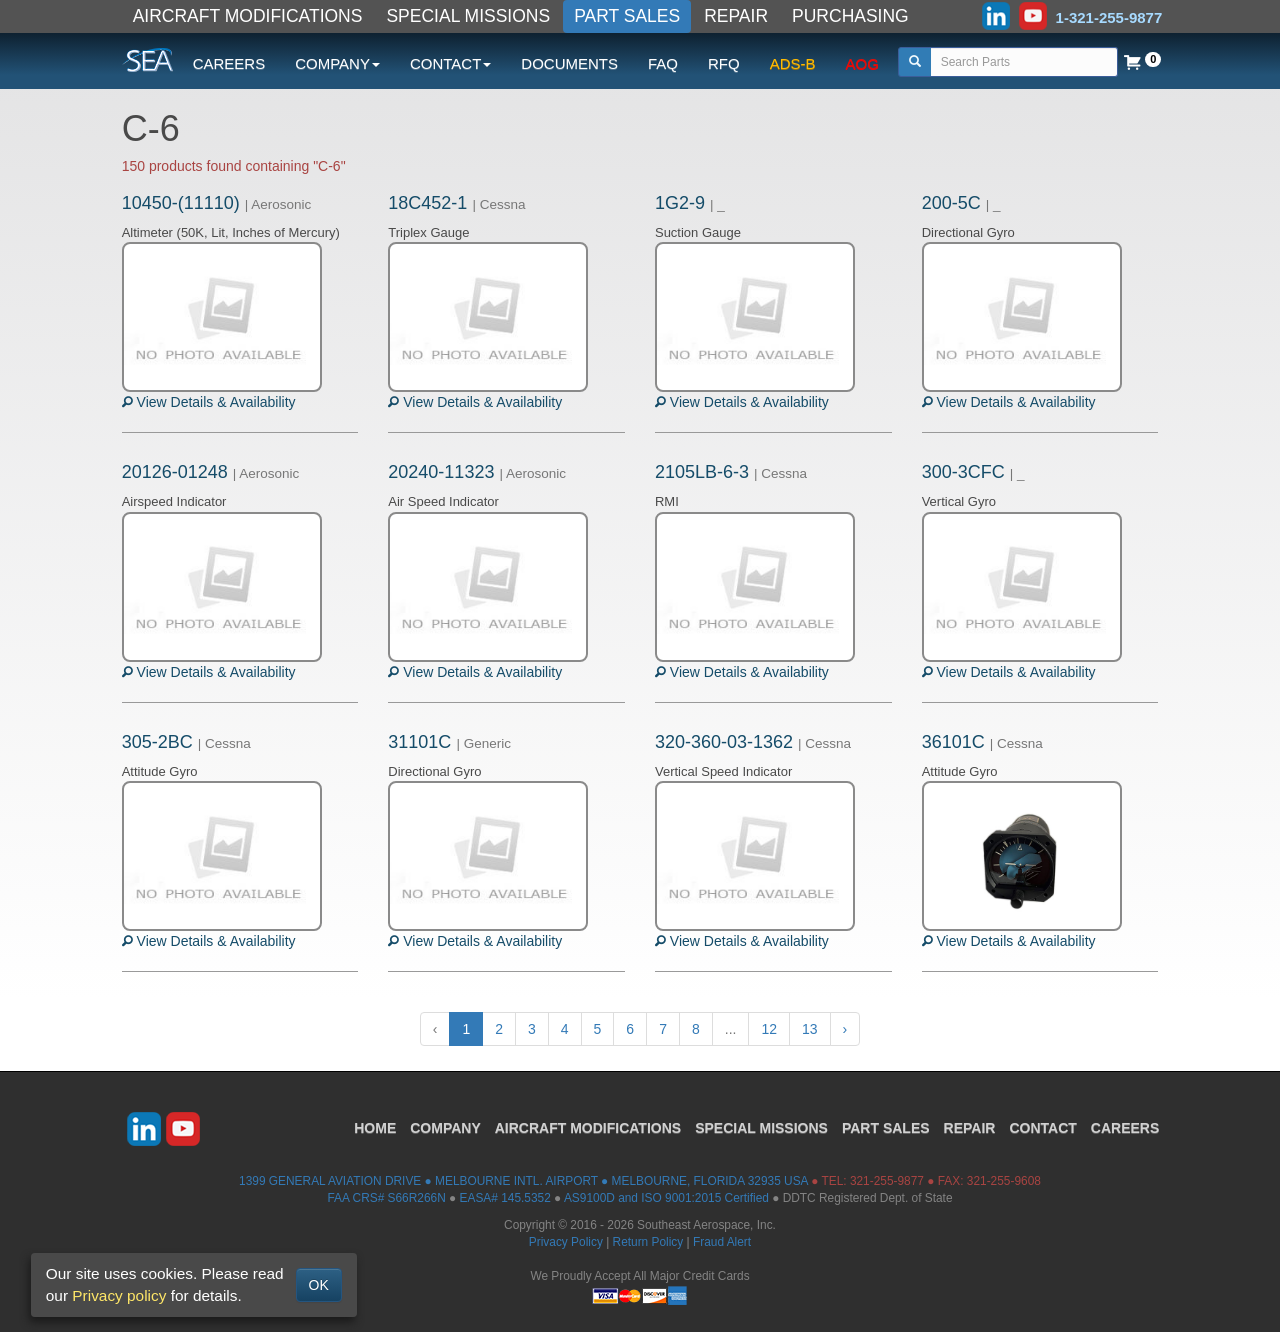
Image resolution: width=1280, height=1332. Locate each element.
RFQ (724, 63)
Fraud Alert (722, 1242)
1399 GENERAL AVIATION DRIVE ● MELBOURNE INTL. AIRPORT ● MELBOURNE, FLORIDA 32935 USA (523, 1181)
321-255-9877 (887, 1181)
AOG (862, 63)
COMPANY (445, 1128)
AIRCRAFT (588, 1128)
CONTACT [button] (450, 63)
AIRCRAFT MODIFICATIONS (248, 16)
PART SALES (627, 16)
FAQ (663, 63)
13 (810, 1029)
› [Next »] (845, 1029)
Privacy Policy (566, 1242)
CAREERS (229, 63)
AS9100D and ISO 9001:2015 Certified (666, 1198)
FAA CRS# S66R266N (386, 1198)
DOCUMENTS (569, 63)
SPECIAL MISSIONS (468, 16)
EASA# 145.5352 (505, 1198)
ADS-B (793, 63)
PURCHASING (850, 16)
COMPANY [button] (337, 63)
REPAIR (736, 16)
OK (319, 1285)
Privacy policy (119, 1295)
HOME (375, 1128)
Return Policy (648, 1242)
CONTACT (1042, 1128)
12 (769, 1029)
